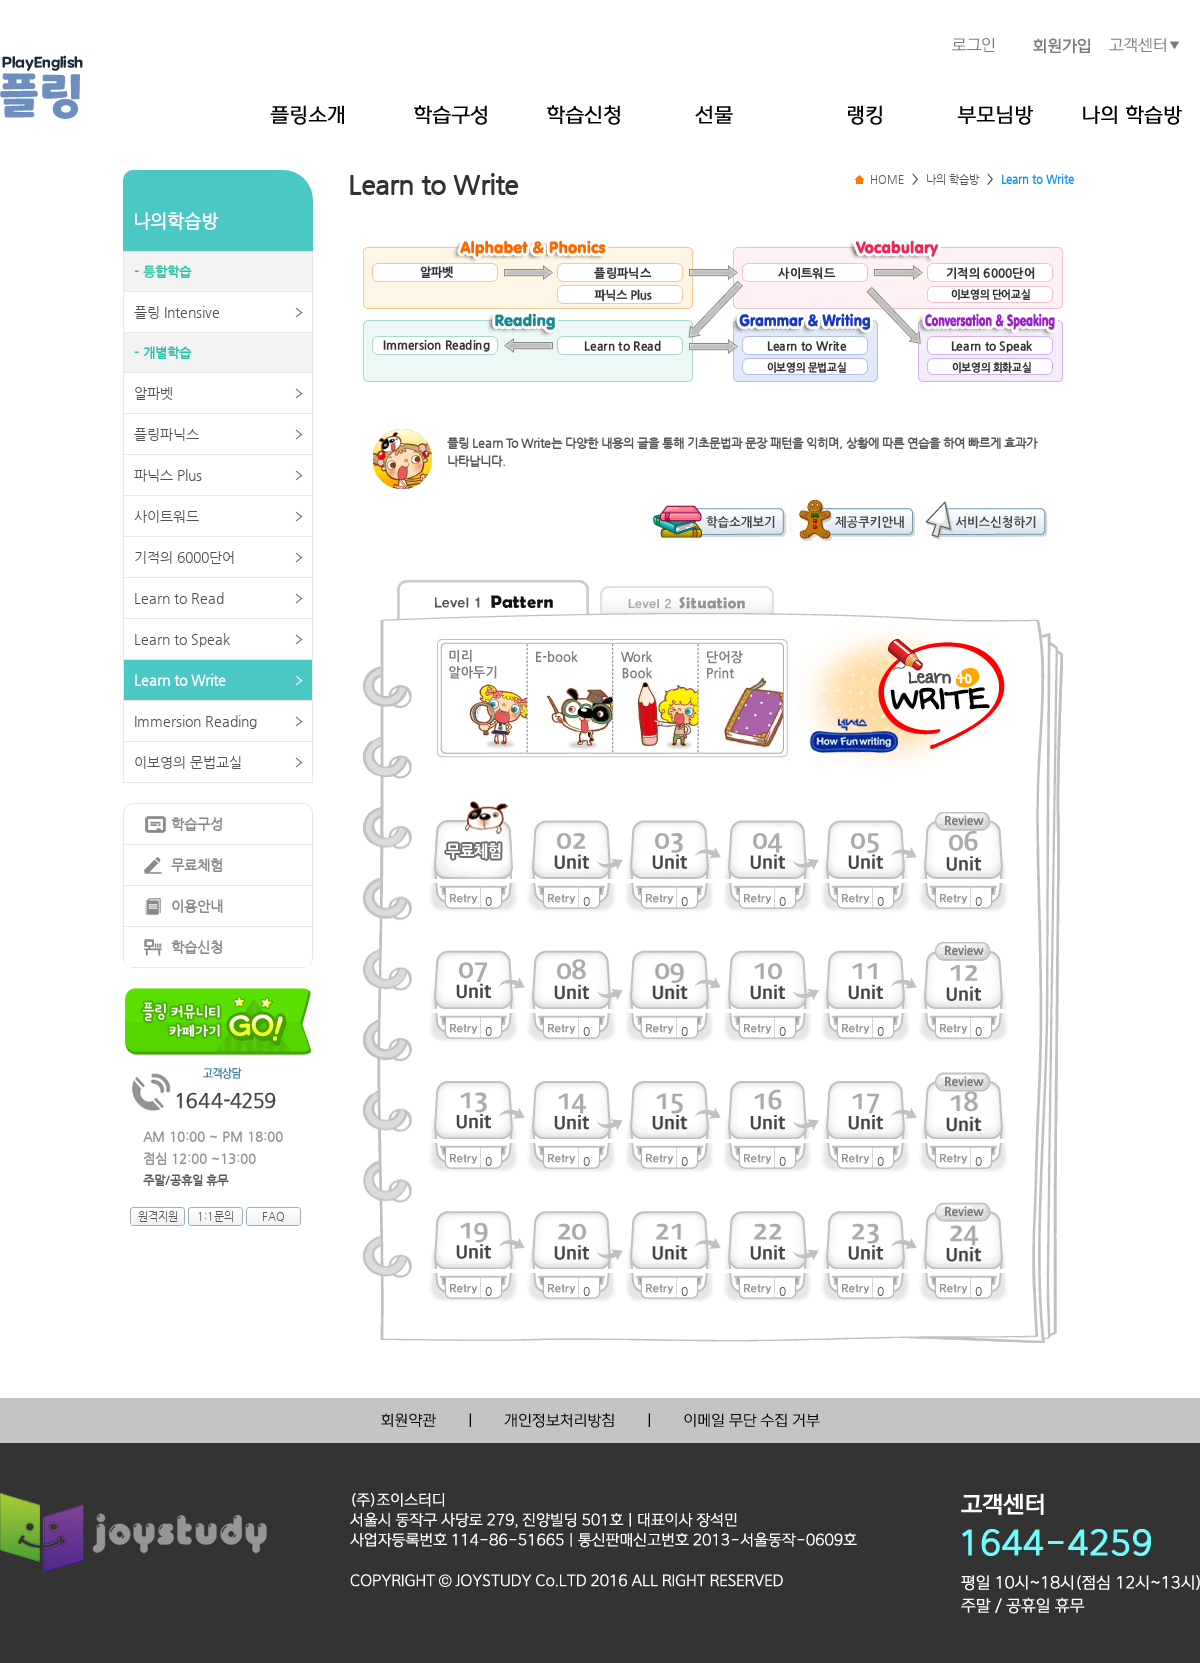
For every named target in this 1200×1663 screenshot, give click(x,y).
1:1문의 (215, 1216)
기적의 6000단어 (184, 557)
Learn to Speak (182, 639)
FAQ (273, 1216)
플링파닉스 (166, 434)
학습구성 (197, 824)
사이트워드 (166, 516)
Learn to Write (180, 680)
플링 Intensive (177, 312)
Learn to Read (179, 598)
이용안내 (197, 906)
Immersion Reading (195, 721)
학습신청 (197, 947)
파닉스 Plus (168, 475)
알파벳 (153, 393)
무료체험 (197, 865)
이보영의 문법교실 (188, 762)
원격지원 (158, 1216)
